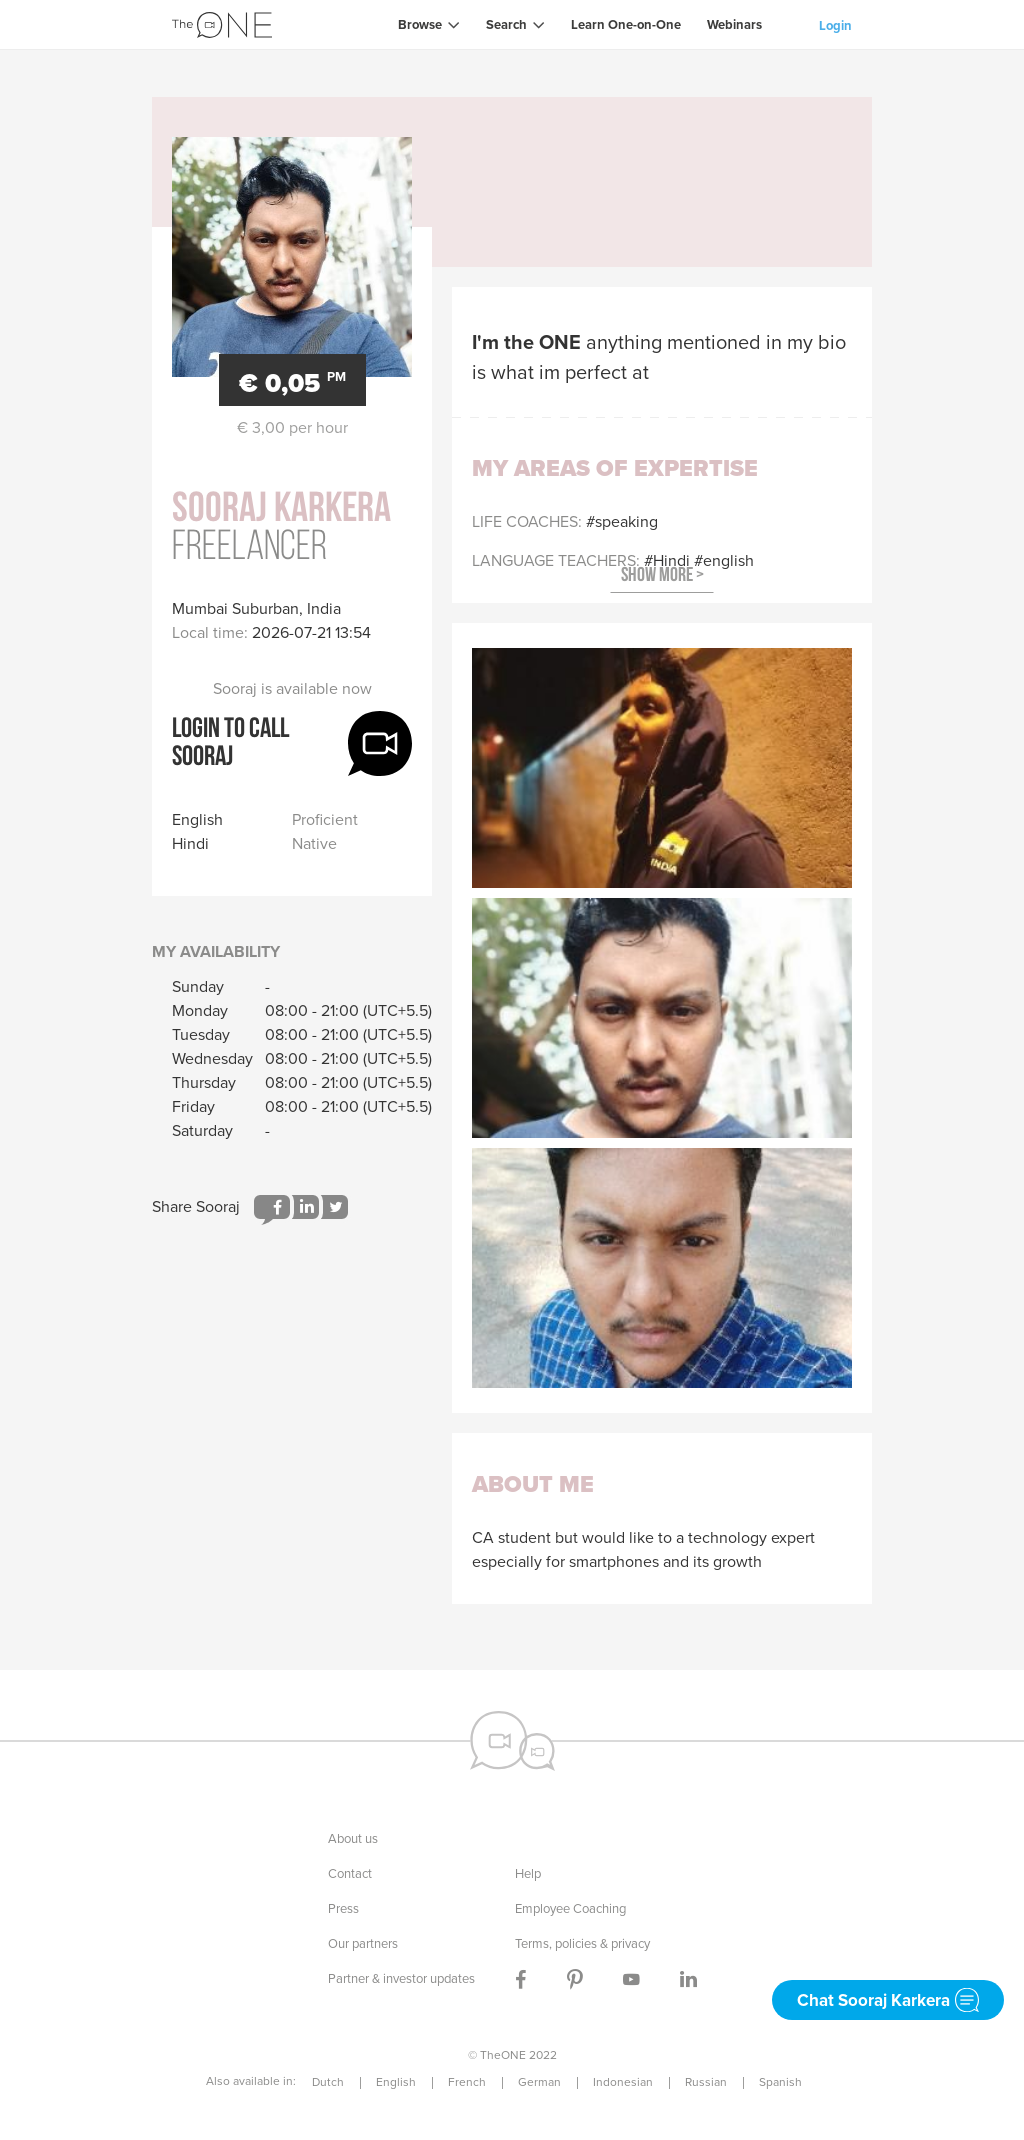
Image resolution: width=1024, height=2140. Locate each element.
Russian (706, 2082)
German (539, 2082)
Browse (420, 24)
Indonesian (623, 2082)
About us (353, 1838)
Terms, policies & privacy (582, 1943)
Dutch (328, 2082)
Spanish (780, 2082)
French (467, 2082)
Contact (350, 1873)
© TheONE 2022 (512, 2055)
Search (506, 24)
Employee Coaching (570, 1908)
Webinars (734, 24)
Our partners (363, 1943)
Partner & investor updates (401, 1978)
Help (528, 1873)
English (396, 2082)
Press (343, 1908)
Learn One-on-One (626, 24)
